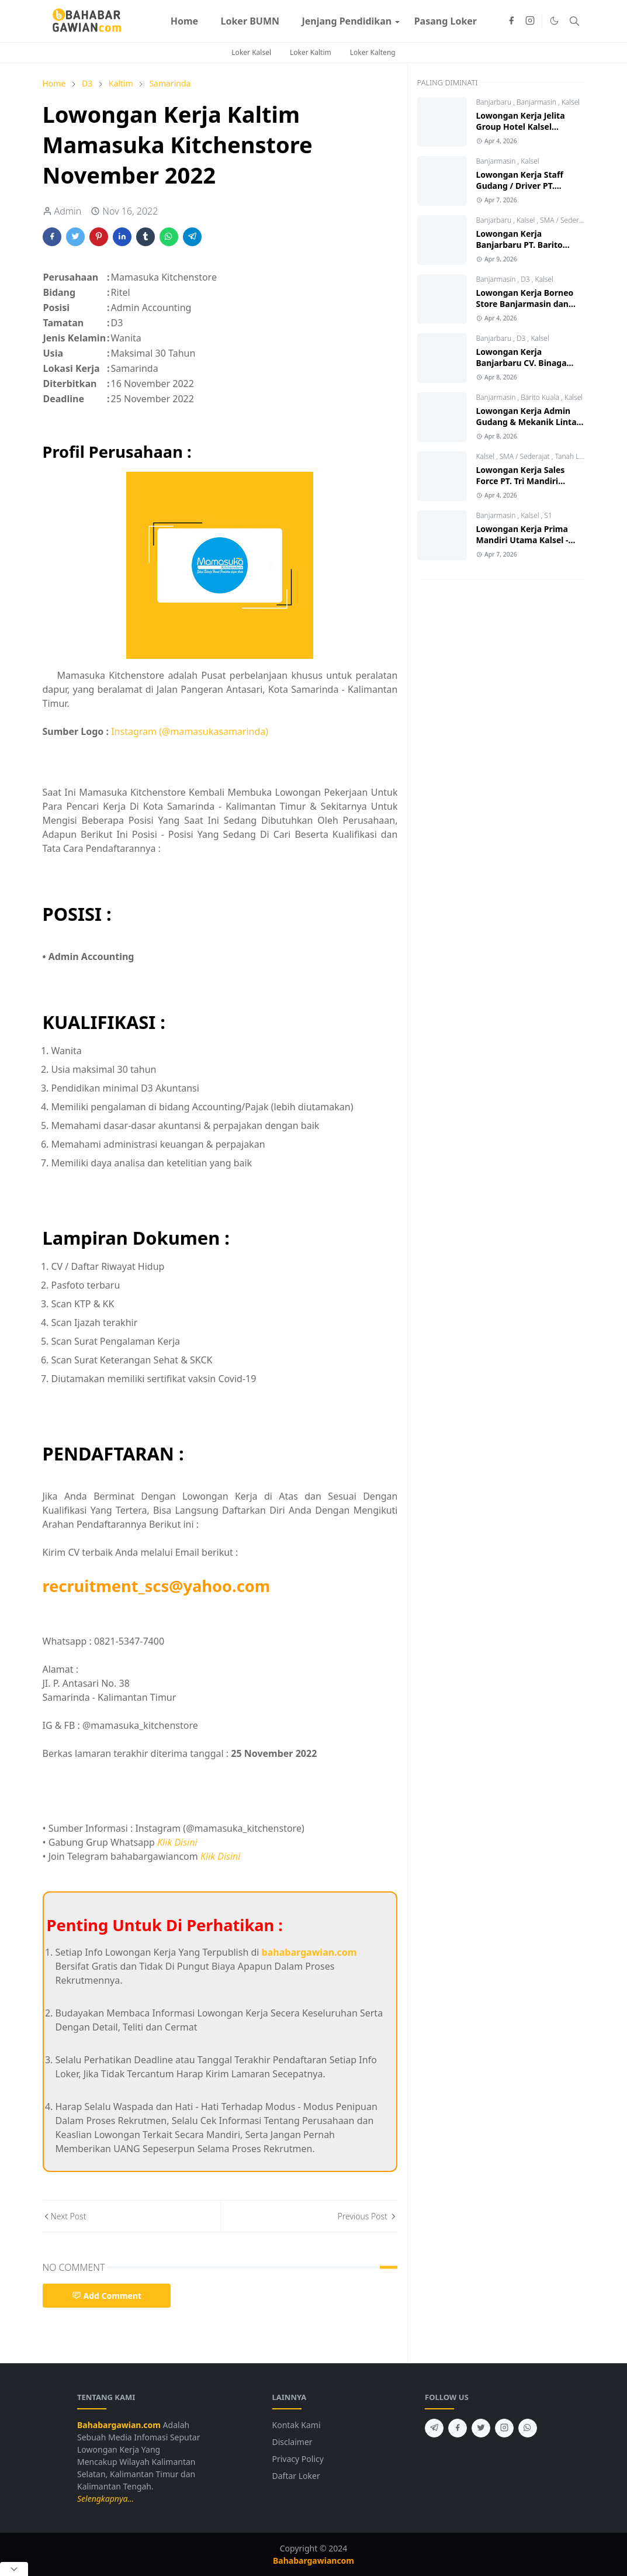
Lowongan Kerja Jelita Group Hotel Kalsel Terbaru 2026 (520, 126)
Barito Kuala (541, 397)
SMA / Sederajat (565, 220)
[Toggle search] (574, 21)
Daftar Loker (296, 2475)
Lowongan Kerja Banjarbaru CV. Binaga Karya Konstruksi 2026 (521, 362)
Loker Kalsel (251, 52)
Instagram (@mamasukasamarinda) (189, 731)
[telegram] (434, 2428)
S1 (548, 515)
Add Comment (107, 2295)
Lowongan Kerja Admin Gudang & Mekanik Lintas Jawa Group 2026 (528, 421)
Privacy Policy (298, 2458)
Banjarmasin (537, 102)
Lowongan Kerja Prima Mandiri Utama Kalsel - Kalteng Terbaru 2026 (522, 540)
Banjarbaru (495, 102)
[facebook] (511, 21)
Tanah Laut (572, 456)
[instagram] (530, 21)
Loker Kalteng (373, 52)
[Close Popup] (14, 2569)
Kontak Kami (296, 2424)
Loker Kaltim (310, 52)
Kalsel (571, 102)
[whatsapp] (527, 2428)
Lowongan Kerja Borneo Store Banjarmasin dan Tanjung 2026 (525, 303)
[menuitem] (185, 21)
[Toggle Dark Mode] (554, 20)
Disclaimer (292, 2441)
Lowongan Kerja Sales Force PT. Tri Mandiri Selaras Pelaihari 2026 (520, 481)
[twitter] (481, 2428)
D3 (526, 279)
